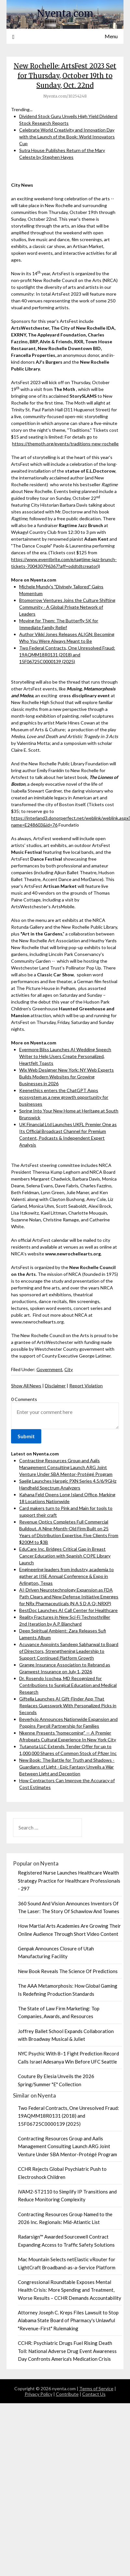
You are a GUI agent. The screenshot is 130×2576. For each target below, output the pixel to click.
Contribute (67, 2394)
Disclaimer (55, 1385)
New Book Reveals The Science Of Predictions (68, 1971)
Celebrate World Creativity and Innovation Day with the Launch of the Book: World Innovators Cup (67, 136)
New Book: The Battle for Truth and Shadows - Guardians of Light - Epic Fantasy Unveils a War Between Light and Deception (66, 1766)
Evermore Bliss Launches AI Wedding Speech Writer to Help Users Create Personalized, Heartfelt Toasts (65, 1056)
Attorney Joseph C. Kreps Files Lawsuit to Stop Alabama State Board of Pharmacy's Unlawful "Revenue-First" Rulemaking (68, 2320)
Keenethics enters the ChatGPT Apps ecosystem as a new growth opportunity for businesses (63, 1097)
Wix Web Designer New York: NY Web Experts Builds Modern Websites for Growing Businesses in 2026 (66, 1076)
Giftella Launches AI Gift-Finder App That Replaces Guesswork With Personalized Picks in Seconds (67, 1705)
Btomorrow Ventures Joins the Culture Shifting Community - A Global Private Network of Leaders (67, 607)
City (68, 1369)
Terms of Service (96, 2388)
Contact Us (94, 2394)
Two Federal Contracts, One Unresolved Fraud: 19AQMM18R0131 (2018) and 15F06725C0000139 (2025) (67, 654)
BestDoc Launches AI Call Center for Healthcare (68, 1610)
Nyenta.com (65, 13)
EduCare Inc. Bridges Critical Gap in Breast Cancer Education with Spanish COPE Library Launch (64, 1555)
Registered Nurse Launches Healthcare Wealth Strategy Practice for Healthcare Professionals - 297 (69, 1880)
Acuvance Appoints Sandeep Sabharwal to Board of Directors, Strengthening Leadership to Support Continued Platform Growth (68, 1651)
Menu (111, 36)
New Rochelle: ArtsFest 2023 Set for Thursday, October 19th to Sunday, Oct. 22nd (65, 75)
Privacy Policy (38, 2394)
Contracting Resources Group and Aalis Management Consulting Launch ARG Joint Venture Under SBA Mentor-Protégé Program (65, 1467)
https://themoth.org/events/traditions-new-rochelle (65, 443)
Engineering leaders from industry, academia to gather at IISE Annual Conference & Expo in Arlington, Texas (66, 1576)
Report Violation (86, 1385)
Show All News (26, 1385)
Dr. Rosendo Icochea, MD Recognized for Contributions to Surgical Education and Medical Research (68, 1685)
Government (49, 1369)
